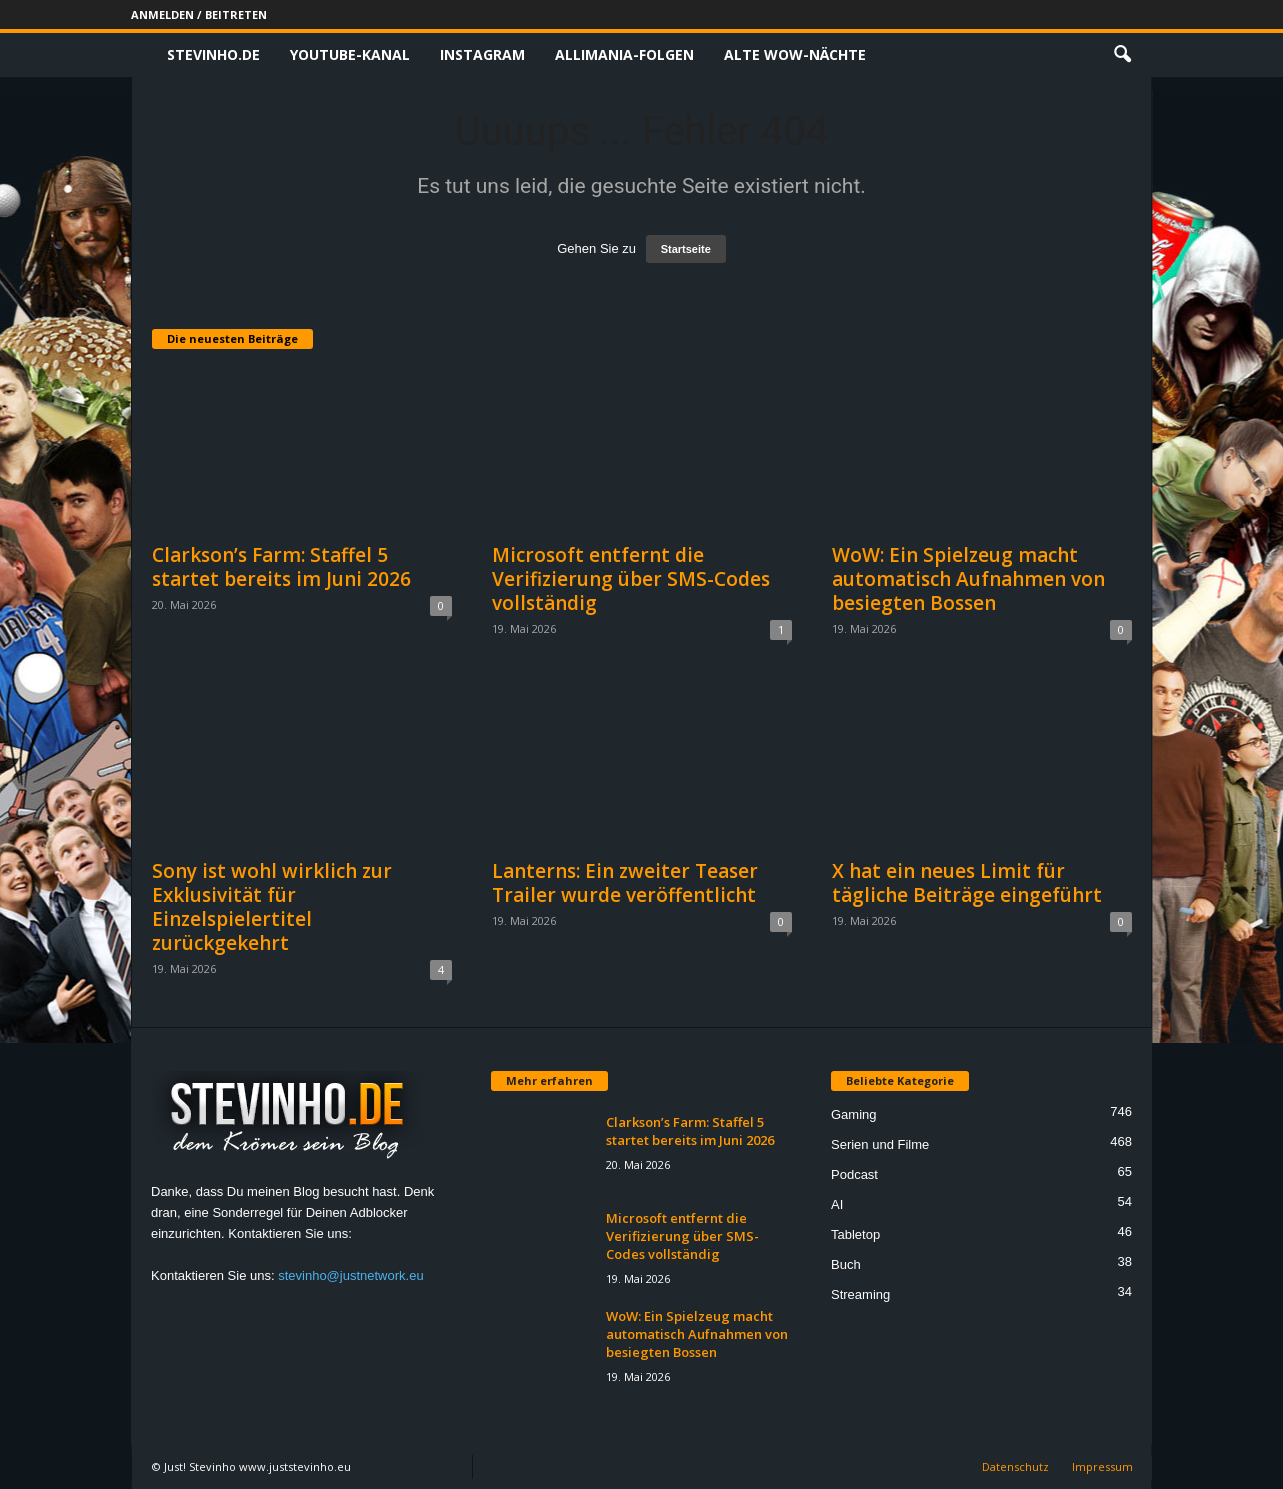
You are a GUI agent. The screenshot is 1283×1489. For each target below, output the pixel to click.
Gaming (854, 1114)
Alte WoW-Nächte (795, 54)
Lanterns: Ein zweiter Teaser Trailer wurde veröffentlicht (625, 883)
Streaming (860, 1294)
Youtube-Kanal (350, 54)
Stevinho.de (213, 54)
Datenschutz (1015, 1466)
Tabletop (855, 1234)
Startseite (686, 249)
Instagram (482, 54)
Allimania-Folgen (624, 54)
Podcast (854, 1174)
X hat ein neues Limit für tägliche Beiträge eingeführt (967, 883)
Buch (846, 1264)
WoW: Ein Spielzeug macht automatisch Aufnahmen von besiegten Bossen (968, 579)
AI (837, 1204)
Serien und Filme (880, 1144)
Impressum (1102, 1466)
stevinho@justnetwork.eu (350, 1275)
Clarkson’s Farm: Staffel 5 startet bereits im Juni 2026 (281, 567)
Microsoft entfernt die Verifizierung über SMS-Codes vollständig (631, 579)
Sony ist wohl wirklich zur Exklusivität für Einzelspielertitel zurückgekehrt (272, 907)
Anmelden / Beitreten (199, 14)
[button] (1122, 55)
